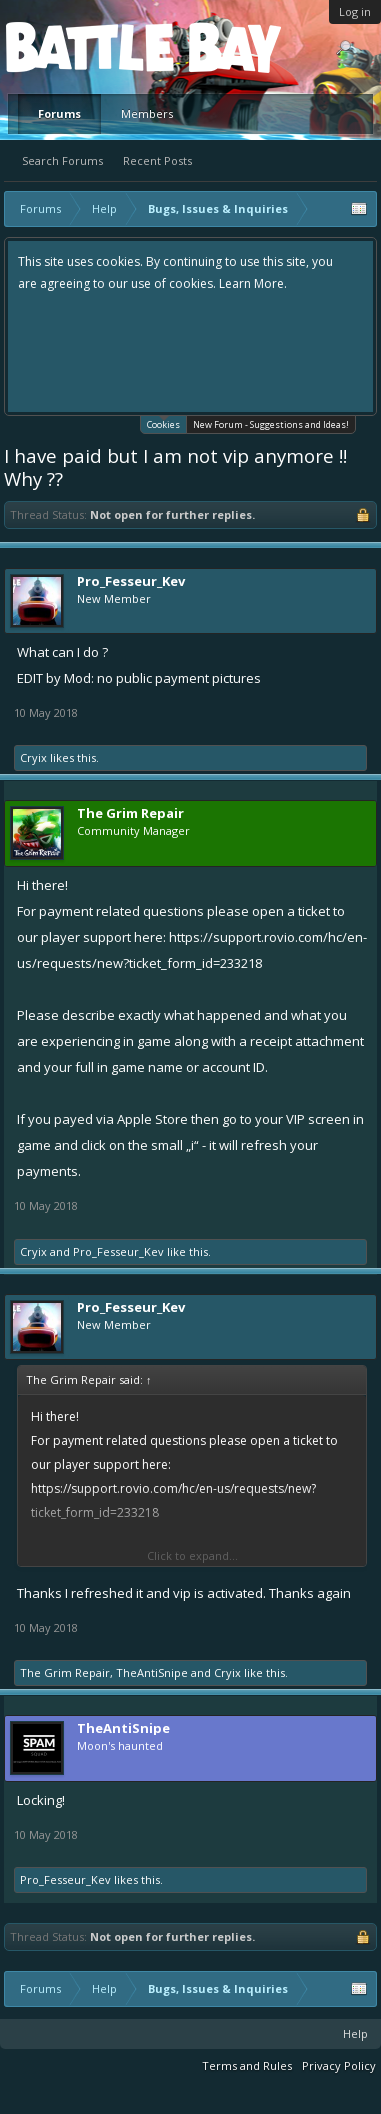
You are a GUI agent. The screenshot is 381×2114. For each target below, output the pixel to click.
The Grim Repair (65, 1672)
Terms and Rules (247, 2065)
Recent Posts (157, 160)
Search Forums (62, 160)
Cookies (163, 423)
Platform (79, 46)
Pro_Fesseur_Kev (131, 581)
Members (147, 113)
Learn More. (253, 283)
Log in (355, 11)
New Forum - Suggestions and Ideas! (271, 424)
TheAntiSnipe (152, 1672)
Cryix (33, 757)
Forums (59, 113)
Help (355, 2033)
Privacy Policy (339, 2065)
